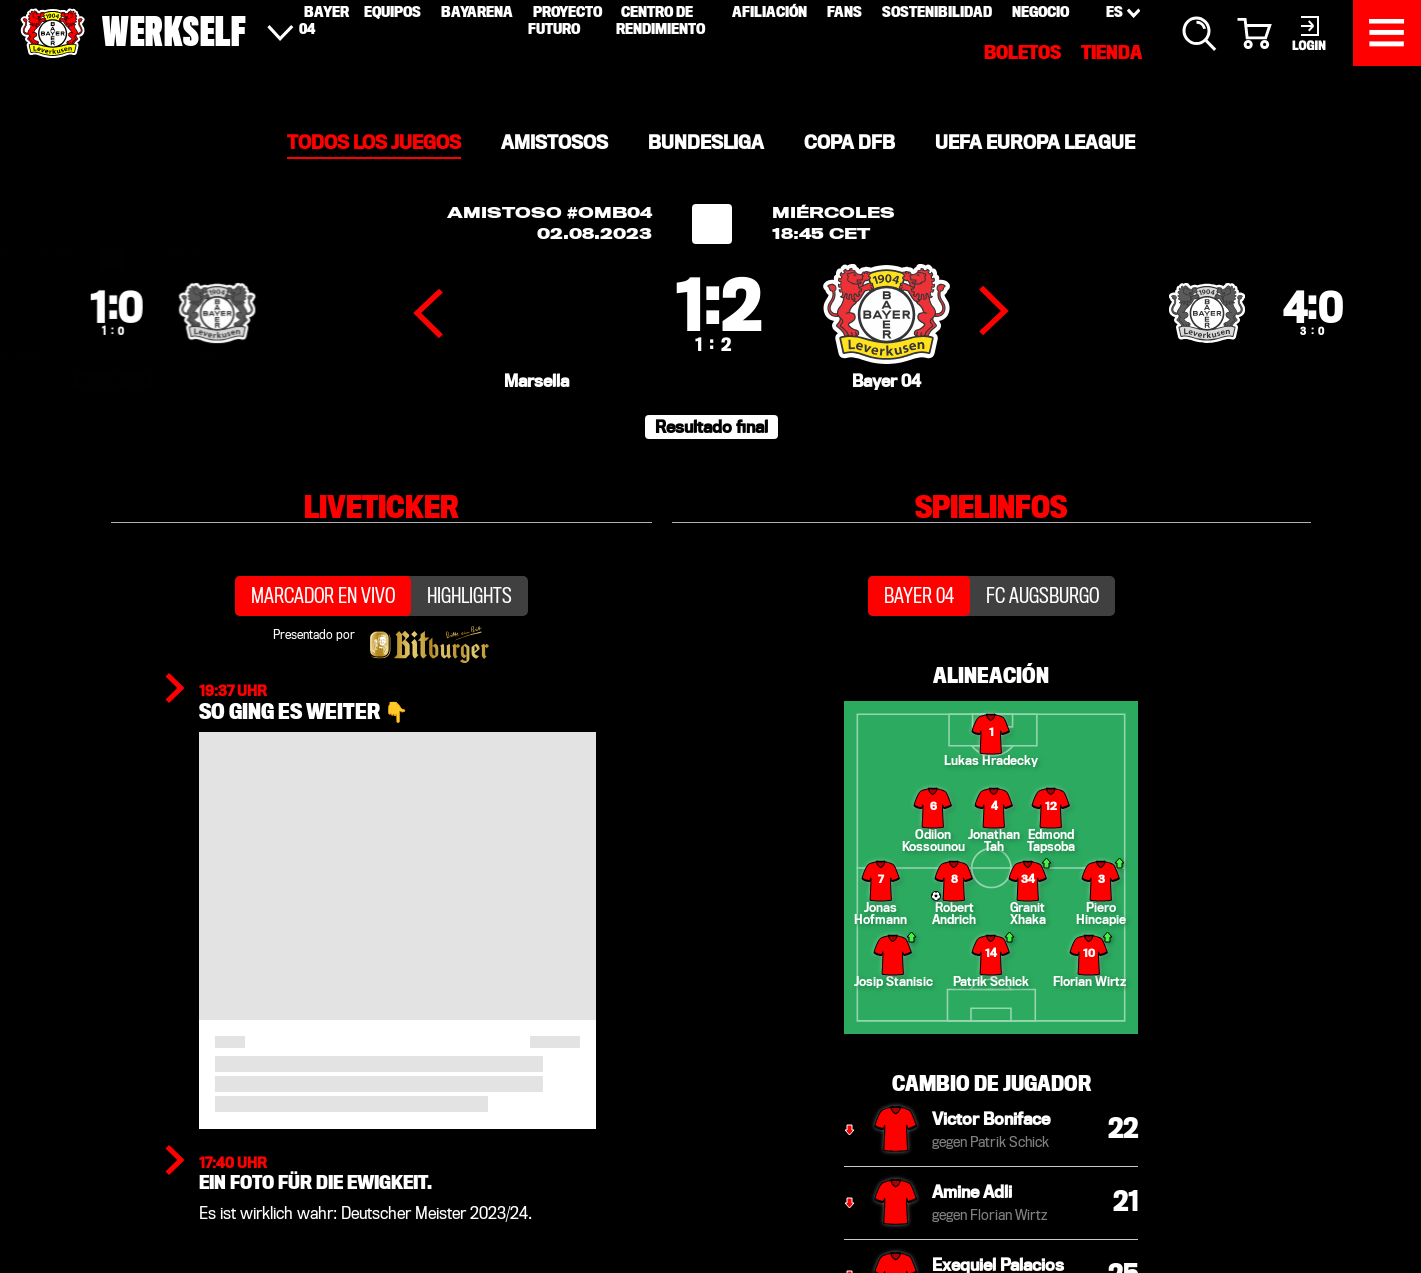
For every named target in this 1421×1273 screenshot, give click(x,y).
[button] (711, 482)
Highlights (469, 667)
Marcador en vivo (323, 667)
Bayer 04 (919, 667)
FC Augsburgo (1042, 667)
